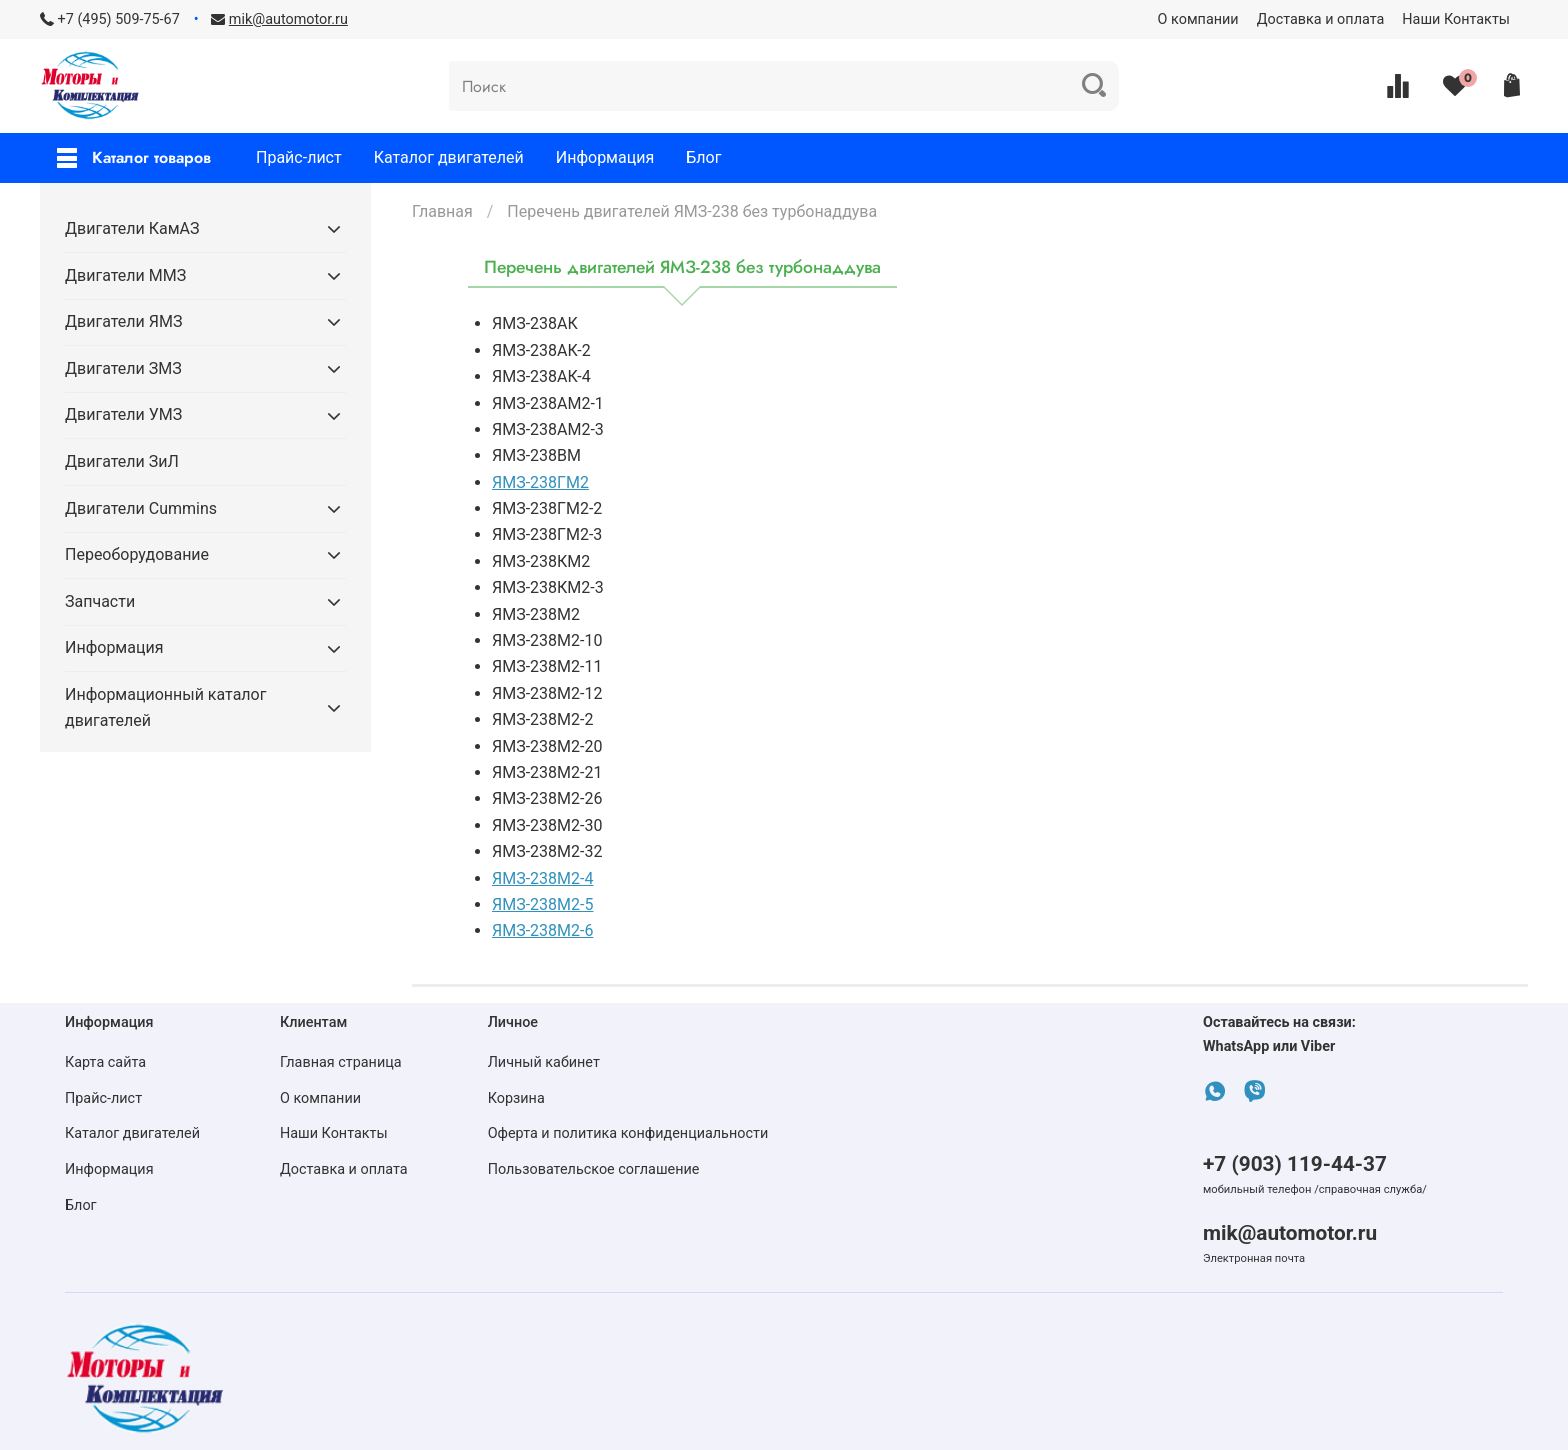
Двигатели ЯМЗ (123, 321)
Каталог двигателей (449, 157)
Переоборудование (137, 554)
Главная (442, 211)
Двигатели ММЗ (125, 275)
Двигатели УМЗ (123, 414)
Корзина (516, 1098)
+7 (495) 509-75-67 (119, 19)
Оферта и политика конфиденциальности (628, 1133)
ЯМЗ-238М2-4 (542, 878)
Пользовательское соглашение (594, 1169)
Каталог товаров (134, 157)
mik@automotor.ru (1290, 1233)
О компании (1198, 19)
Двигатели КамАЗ (132, 228)
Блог (703, 157)
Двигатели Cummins (141, 508)
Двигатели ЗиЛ (122, 461)
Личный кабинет (544, 1062)
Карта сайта (105, 1062)
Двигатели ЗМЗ (123, 368)
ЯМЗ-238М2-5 (542, 904)
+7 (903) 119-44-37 (1295, 1164)
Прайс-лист (299, 157)
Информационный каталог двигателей (165, 707)
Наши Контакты (1456, 19)
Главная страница (341, 1062)
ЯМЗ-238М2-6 (542, 930)
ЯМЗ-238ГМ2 (540, 482)
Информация (605, 157)
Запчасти (100, 601)
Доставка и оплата (1321, 19)
